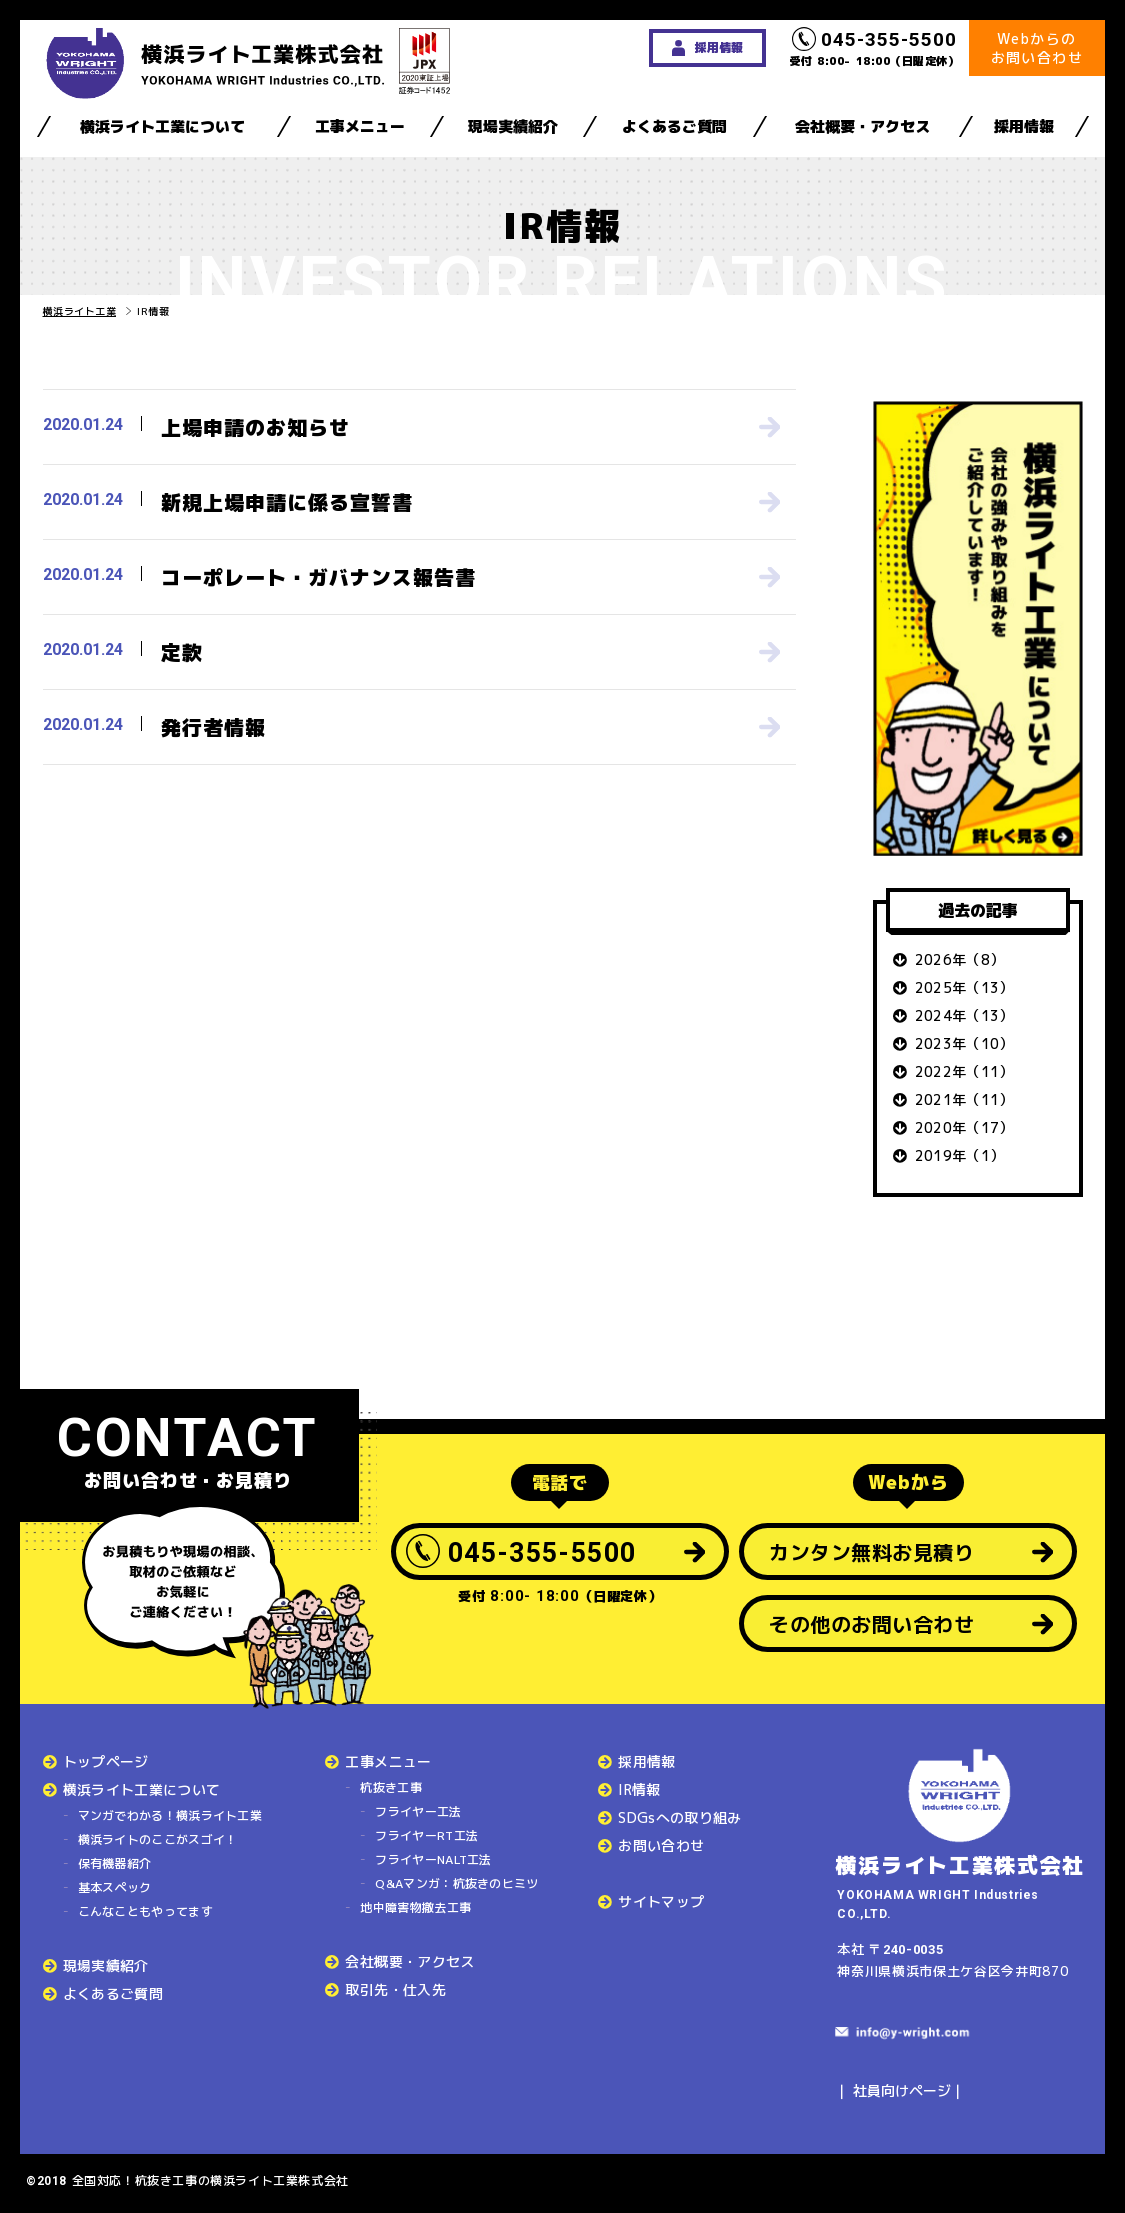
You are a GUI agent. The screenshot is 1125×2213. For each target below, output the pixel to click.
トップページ (106, 1761)
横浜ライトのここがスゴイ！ (158, 1839)
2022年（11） (964, 1071)
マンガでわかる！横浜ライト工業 (170, 1815)
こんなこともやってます (145, 1911)
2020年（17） (964, 1127)
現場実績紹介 (513, 126)
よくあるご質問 (674, 126)
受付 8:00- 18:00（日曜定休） (875, 48)
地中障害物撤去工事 (415, 1907)
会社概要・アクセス (862, 126)
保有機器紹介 (115, 1863)
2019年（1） (960, 1155)
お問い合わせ (661, 1845)
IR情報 (639, 1789)
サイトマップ (661, 1901)
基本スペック (115, 1887)
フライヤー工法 (418, 1811)
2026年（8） (960, 959)
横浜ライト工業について (162, 126)
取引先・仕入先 (395, 1989)
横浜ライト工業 (80, 311)
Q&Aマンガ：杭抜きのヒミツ (456, 1883)
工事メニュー (360, 126)
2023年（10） (964, 1043)
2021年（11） (964, 1099)
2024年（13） (964, 1015)
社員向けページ (902, 2090)
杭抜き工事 (391, 1787)
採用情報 (1024, 126)
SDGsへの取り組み (680, 1817)
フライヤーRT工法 (426, 1835)
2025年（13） (964, 987)
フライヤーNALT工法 (433, 1859)
